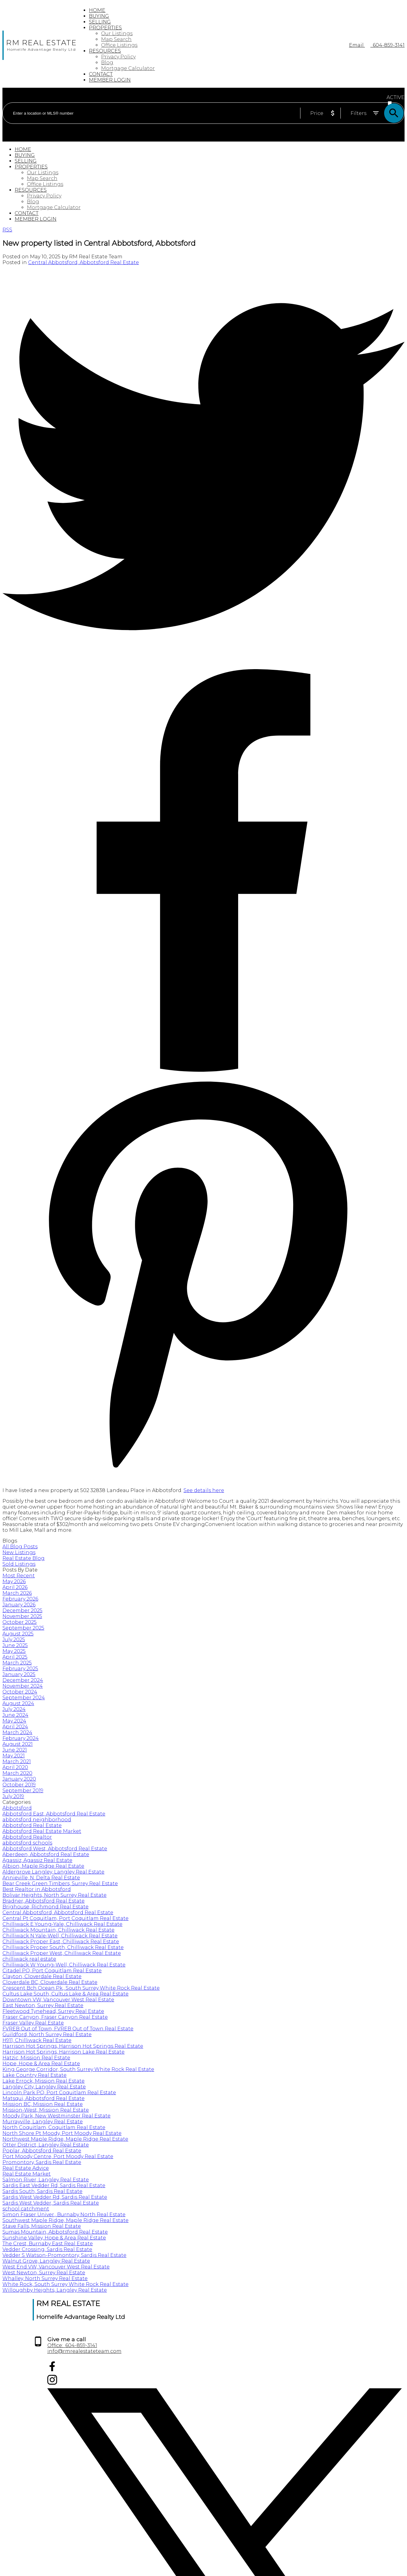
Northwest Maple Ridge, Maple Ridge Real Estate (65, 2139)
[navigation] (203, 184)
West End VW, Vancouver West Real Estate (56, 2267)
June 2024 (15, 1715)
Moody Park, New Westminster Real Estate (56, 2116)
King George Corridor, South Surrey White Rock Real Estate (78, 2069)
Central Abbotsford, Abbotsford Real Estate (83, 262)
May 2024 (14, 1721)
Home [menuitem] (97, 10)
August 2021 (17, 1744)
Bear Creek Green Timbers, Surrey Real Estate (60, 1883)
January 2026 (18, 1605)
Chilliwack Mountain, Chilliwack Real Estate (58, 1930)
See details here (204, 1490)
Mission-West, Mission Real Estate (45, 2110)
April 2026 (14, 1587)
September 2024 (23, 1698)
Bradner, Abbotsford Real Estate (43, 1901)
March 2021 (16, 1761)
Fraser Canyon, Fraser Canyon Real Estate (55, 2017)
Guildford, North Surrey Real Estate (47, 2034)
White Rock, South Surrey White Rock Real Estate (65, 2284)
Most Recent (18, 1576)
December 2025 (22, 1610)
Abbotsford (17, 1808)
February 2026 (20, 1599)
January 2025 (18, 1674)
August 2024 (18, 1703)
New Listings (18, 1552)
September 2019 (22, 1790)
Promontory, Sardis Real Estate (41, 2162)
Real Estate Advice (25, 2168)
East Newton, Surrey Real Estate (42, 2005)
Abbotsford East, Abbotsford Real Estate (53, 1814)
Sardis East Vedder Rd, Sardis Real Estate (53, 2185)
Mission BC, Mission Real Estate (42, 2104)
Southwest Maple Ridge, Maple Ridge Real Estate (65, 2220)
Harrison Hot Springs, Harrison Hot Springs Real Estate (72, 2046)
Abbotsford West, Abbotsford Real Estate (54, 1849)
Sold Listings (18, 1564)
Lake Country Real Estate (34, 2075)
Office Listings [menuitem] (119, 45)
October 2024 (19, 1692)
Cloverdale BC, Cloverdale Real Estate (49, 1982)
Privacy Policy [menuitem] (118, 57)
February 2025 (20, 1668)
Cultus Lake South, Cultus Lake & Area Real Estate (65, 1994)
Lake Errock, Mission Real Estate (43, 2081)
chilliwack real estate (29, 1959)
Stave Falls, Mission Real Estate (41, 2226)
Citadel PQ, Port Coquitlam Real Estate (52, 1970)
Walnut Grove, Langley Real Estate (46, 2261)
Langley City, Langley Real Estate (44, 2087)
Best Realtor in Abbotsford (36, 1889)
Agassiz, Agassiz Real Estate (37, 1860)
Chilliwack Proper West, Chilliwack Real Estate (61, 1953)
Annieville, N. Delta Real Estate (41, 1878)
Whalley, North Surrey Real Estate (45, 2278)
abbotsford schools (27, 1843)
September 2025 (23, 1628)
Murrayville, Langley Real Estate (42, 2122)
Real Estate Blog (23, 1558)
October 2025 (19, 1622)
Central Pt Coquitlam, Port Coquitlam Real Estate (65, 1918)
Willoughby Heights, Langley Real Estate (54, 2290)
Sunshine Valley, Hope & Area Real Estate (54, 2238)
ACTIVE (396, 97)
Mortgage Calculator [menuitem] (128, 68)
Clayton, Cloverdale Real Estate (42, 1976)
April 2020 (15, 1767)
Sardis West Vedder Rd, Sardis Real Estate (54, 2197)
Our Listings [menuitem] (117, 33)
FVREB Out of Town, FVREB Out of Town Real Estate (67, 2029)
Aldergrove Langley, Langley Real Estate (53, 1872)
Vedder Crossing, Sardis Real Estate (47, 2249)
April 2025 (14, 1657)
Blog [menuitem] (107, 62)
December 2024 (22, 1680)
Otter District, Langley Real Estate (45, 2145)
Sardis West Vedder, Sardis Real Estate (50, 2203)
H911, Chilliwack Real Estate (36, 2040)
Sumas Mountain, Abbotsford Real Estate (55, 2232)
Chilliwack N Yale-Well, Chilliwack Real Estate (60, 1936)
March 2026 (17, 1593)
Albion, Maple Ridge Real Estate (43, 1866)
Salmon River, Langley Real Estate (45, 2180)
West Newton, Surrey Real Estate (43, 2273)
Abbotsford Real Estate (32, 1825)
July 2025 (13, 1639)
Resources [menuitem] (105, 51)
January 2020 (19, 1779)
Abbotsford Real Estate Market (41, 1831)
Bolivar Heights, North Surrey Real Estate (54, 1895)
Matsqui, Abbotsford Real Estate (43, 2098)
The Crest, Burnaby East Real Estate (47, 2243)
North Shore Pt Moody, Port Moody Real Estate (62, 2133)
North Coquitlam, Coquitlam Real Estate (53, 2127)
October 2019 (19, 1785)
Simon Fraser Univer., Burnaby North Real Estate (63, 2214)
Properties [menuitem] (105, 28)
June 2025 (15, 1645)
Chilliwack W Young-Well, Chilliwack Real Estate (63, 1965)
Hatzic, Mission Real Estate (36, 2058)
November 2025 (22, 1616)
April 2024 (15, 1727)
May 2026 (14, 1581)
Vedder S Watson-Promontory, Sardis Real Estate (64, 2255)
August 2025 (18, 1634)
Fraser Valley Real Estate (33, 2023)
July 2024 (14, 1709)
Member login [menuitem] (110, 80)
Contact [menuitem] (101, 74)
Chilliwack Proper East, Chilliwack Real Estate (60, 1941)
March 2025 (17, 1663)
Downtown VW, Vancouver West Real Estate (58, 2000)
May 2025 (14, 1651)
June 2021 (14, 1750)
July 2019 (13, 1796)
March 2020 (17, 1773)
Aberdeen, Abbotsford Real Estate (45, 1854)
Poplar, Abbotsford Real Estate (41, 2151)
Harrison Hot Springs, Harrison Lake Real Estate (63, 2052)
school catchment (25, 2209)
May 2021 (13, 1756)
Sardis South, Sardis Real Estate (42, 2191)
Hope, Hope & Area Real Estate (41, 2063)
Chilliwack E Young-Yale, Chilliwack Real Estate (62, 1924)
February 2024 (20, 1738)
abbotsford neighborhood (36, 1819)
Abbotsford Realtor (27, 1837)
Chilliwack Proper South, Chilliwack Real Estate (63, 1947)
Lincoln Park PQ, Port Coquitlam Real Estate (59, 2092)
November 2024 (22, 1686)
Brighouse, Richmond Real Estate (45, 1907)
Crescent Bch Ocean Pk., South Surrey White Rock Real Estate (81, 1988)
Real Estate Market (26, 2174)
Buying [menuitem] (99, 16)
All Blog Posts (20, 1547)
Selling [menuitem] (100, 22)
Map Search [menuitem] (116, 39)
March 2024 (17, 1732)
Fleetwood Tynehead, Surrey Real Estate (53, 2011)
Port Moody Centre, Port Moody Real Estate (57, 2156)
